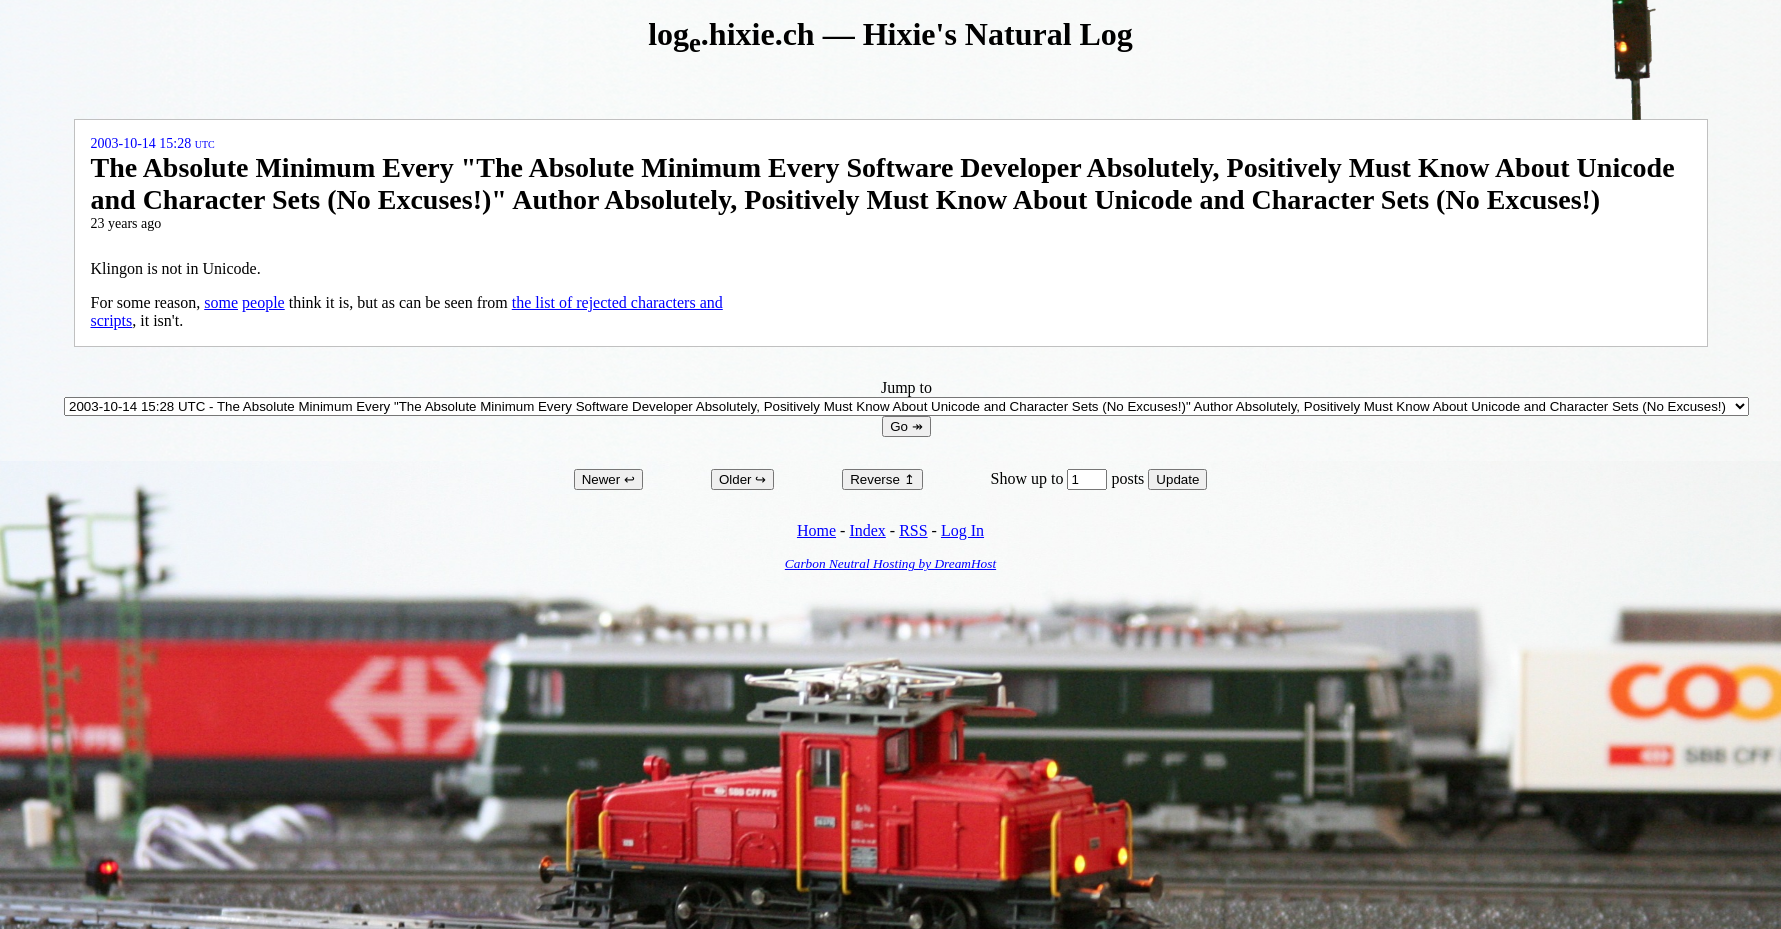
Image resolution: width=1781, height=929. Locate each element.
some (221, 302)
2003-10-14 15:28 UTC (153, 143)
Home (816, 530)
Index (867, 530)
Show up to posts (1070, 478)
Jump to (906, 396)
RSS (913, 530)
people (263, 302)
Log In (962, 530)
